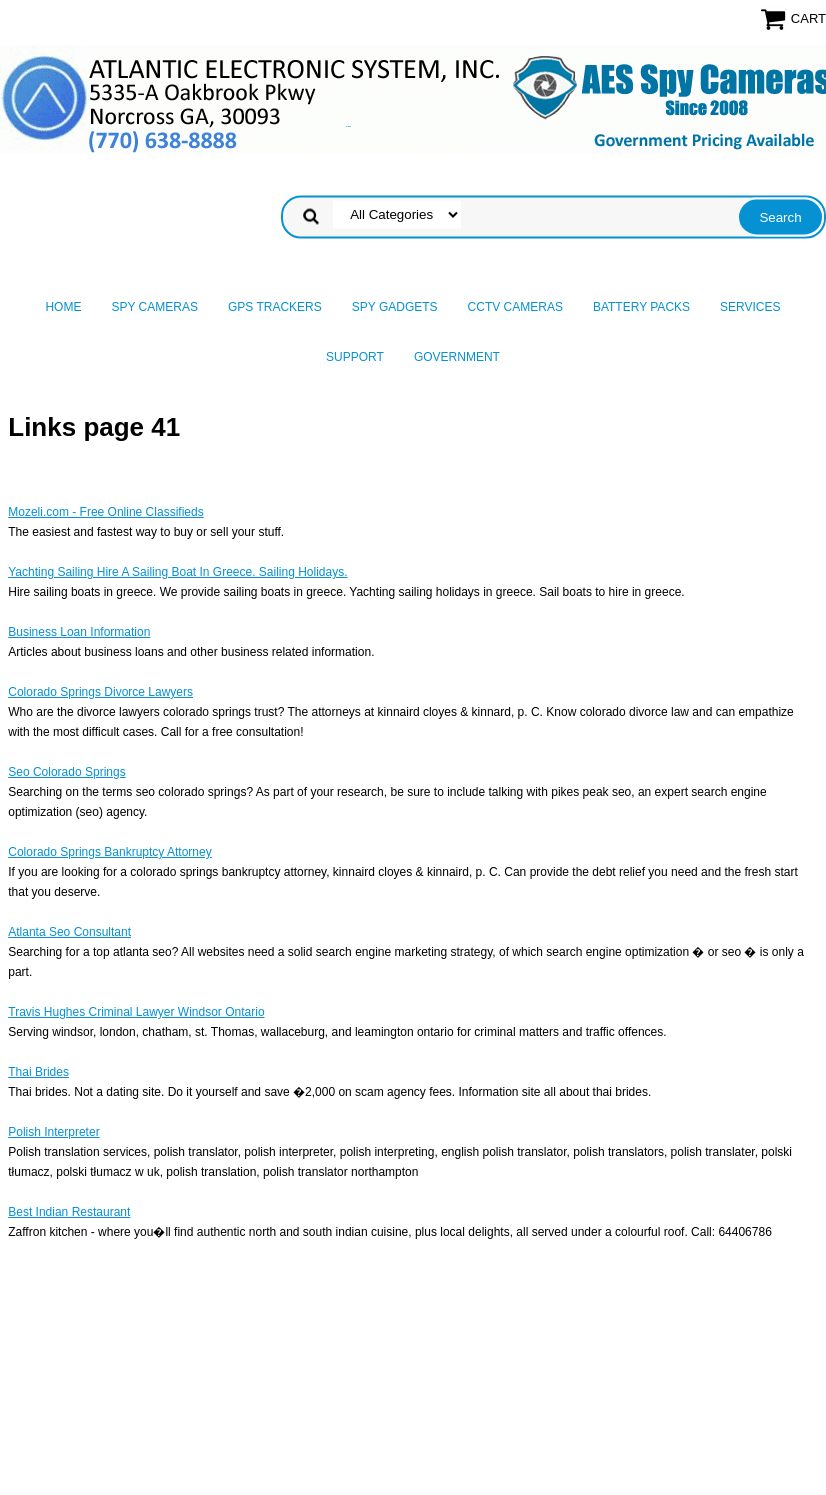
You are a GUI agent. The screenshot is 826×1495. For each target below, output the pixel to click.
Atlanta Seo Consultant (69, 932)
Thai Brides (38, 1072)
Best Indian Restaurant (69, 1212)
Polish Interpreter (53, 1132)
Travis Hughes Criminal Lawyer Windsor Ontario (136, 1012)
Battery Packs (641, 307)
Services (750, 307)
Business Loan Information (79, 632)
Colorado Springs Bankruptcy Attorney (109, 852)
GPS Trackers (275, 307)
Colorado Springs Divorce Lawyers (100, 692)
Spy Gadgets (395, 307)
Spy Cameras (154, 307)
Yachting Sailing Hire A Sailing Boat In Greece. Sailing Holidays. (177, 572)
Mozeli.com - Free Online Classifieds (105, 512)
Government (457, 357)
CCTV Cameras (515, 307)
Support (355, 357)
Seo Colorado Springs (66, 772)
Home (63, 307)
